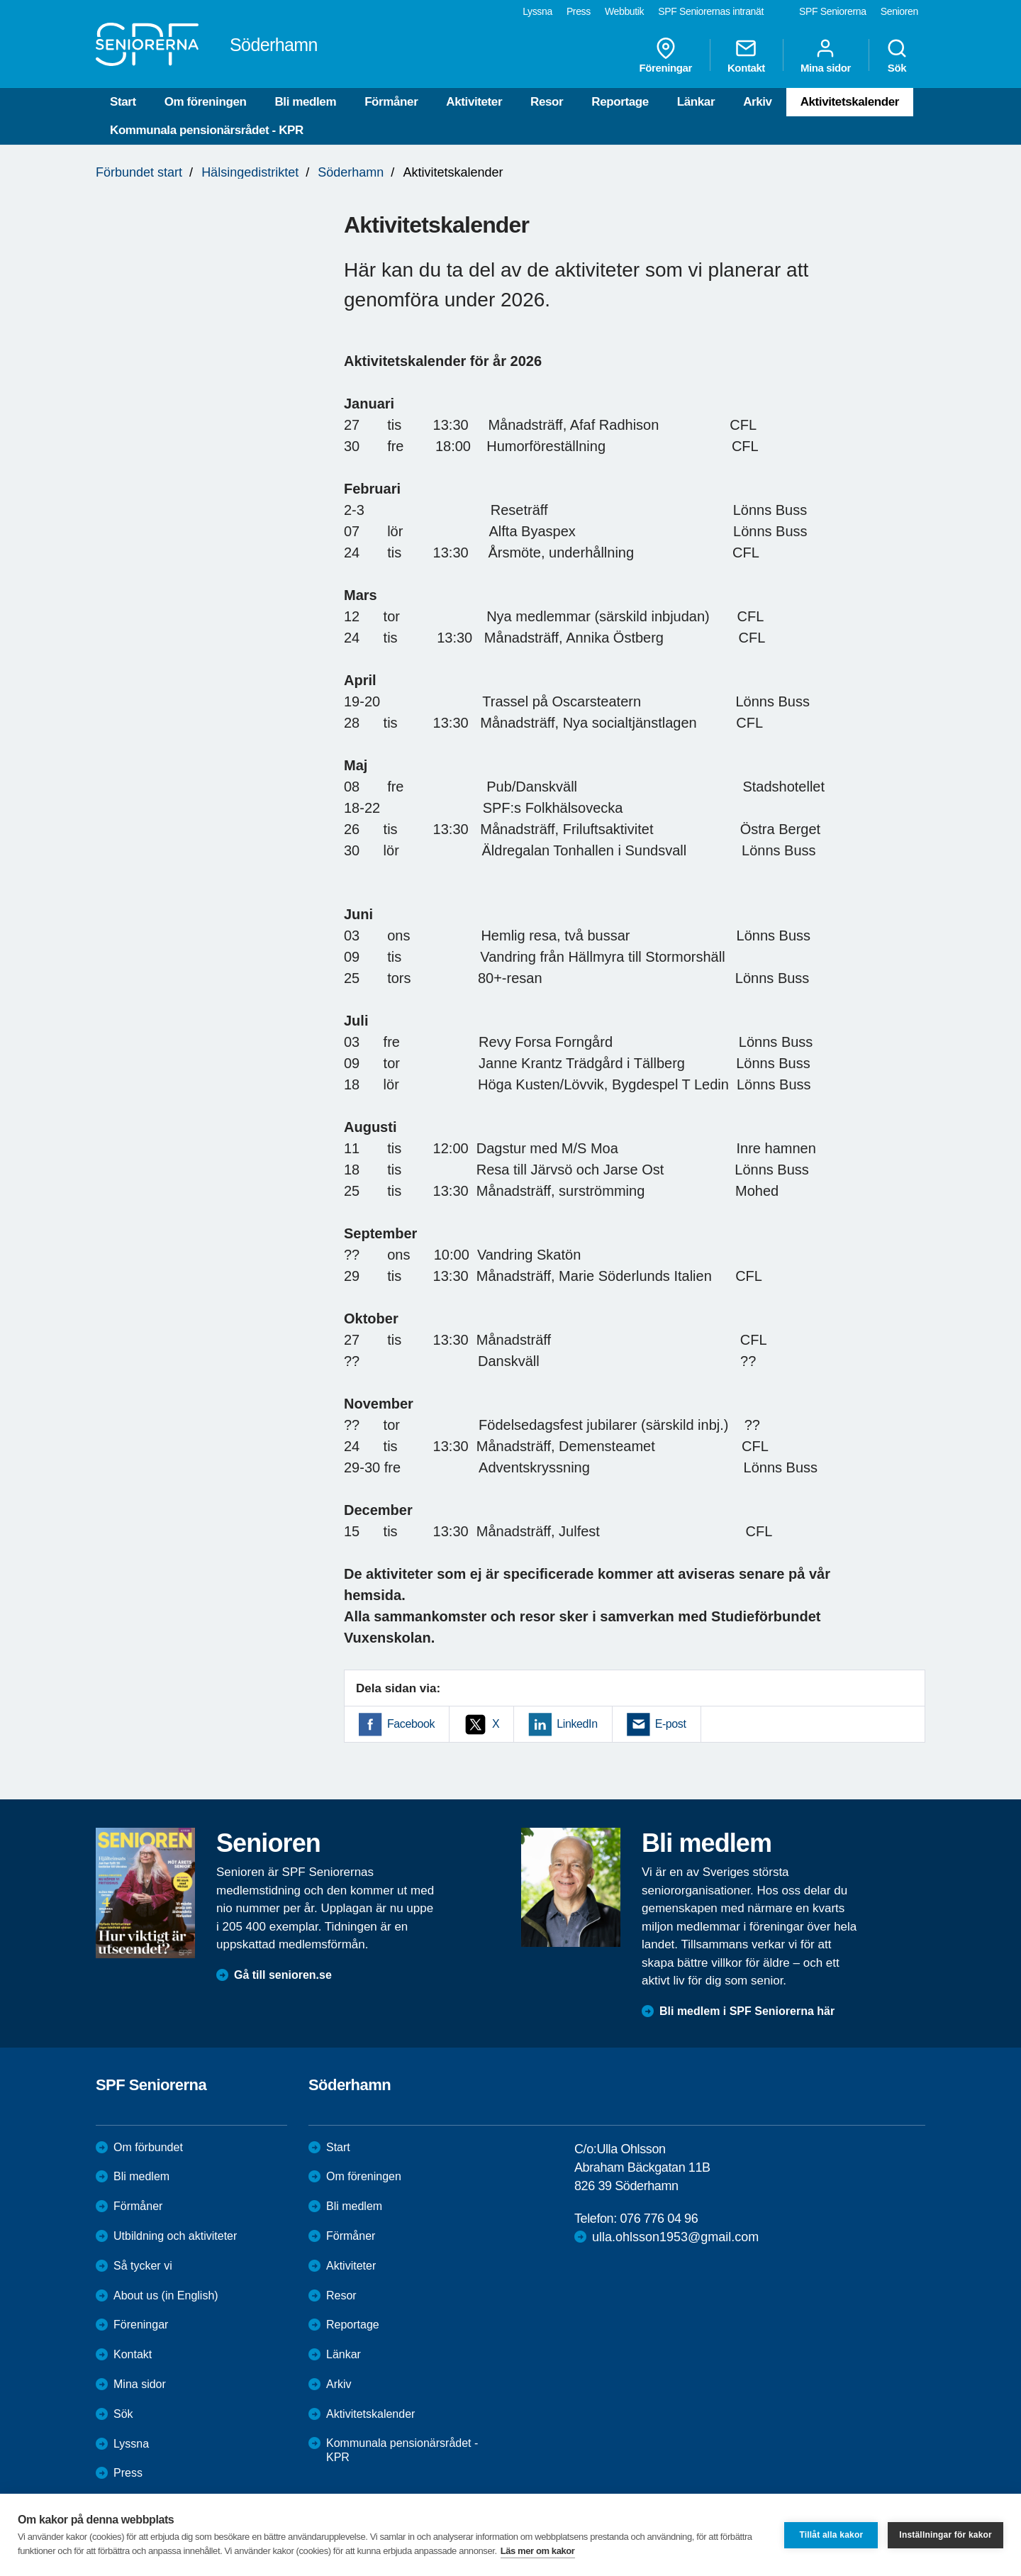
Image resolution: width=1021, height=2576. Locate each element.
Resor (546, 102)
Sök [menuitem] (897, 55)
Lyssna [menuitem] (537, 11)
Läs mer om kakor (538, 2551)
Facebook (411, 1724)
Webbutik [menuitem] (624, 11)
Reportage (619, 102)
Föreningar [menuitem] (666, 55)
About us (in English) (165, 2295)
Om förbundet (148, 2147)
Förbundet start (139, 172)
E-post (670, 1724)
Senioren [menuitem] (899, 11)
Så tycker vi (142, 2266)
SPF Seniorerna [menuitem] (832, 11)
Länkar (696, 102)
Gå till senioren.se (283, 1975)
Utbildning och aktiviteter (175, 2236)
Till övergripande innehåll (0, 0)
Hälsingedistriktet (250, 172)
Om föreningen (205, 102)
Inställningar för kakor (945, 2535)
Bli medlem (305, 102)
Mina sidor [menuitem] (825, 55)
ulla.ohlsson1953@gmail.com (675, 2237)
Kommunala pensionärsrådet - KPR (206, 130)
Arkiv (757, 102)
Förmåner (391, 102)
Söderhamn (351, 172)
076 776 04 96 (659, 2218)
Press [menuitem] (579, 11)
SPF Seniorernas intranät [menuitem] (711, 11)
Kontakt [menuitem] (746, 55)
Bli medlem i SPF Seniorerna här (747, 2011)
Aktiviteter (474, 102)
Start (123, 102)
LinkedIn (577, 1724)
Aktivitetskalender (849, 102)
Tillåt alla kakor (831, 2535)
